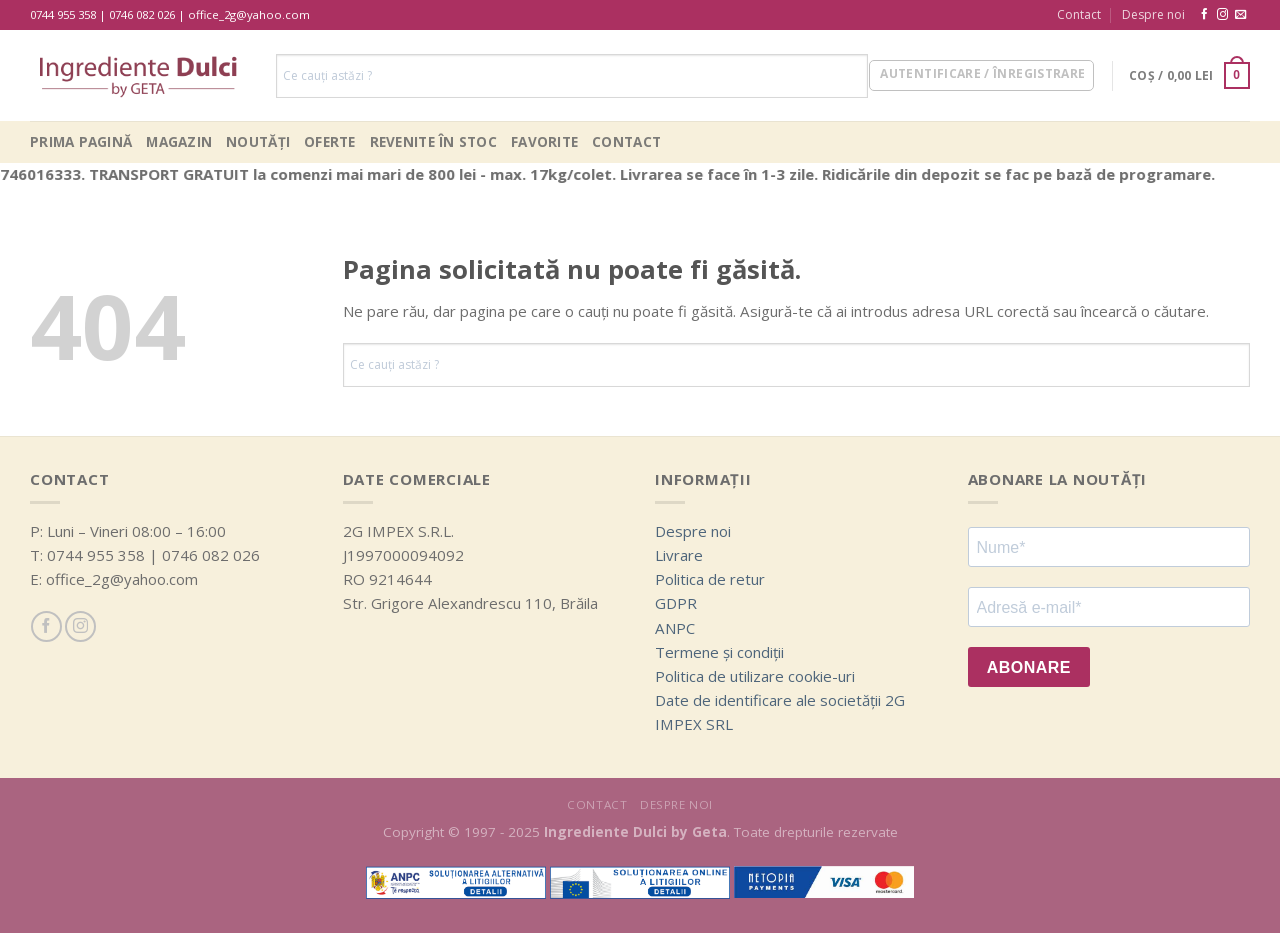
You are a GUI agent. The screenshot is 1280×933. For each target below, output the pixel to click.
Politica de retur (710, 579)
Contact (1079, 14)
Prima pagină (81, 142)
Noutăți (258, 142)
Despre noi (1153, 14)
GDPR (676, 603)
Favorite (544, 142)
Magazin (179, 142)
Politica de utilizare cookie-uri (755, 676)
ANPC (675, 628)
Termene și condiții (719, 652)
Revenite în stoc (433, 142)
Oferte (330, 142)
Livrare (679, 555)
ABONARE (1029, 667)
